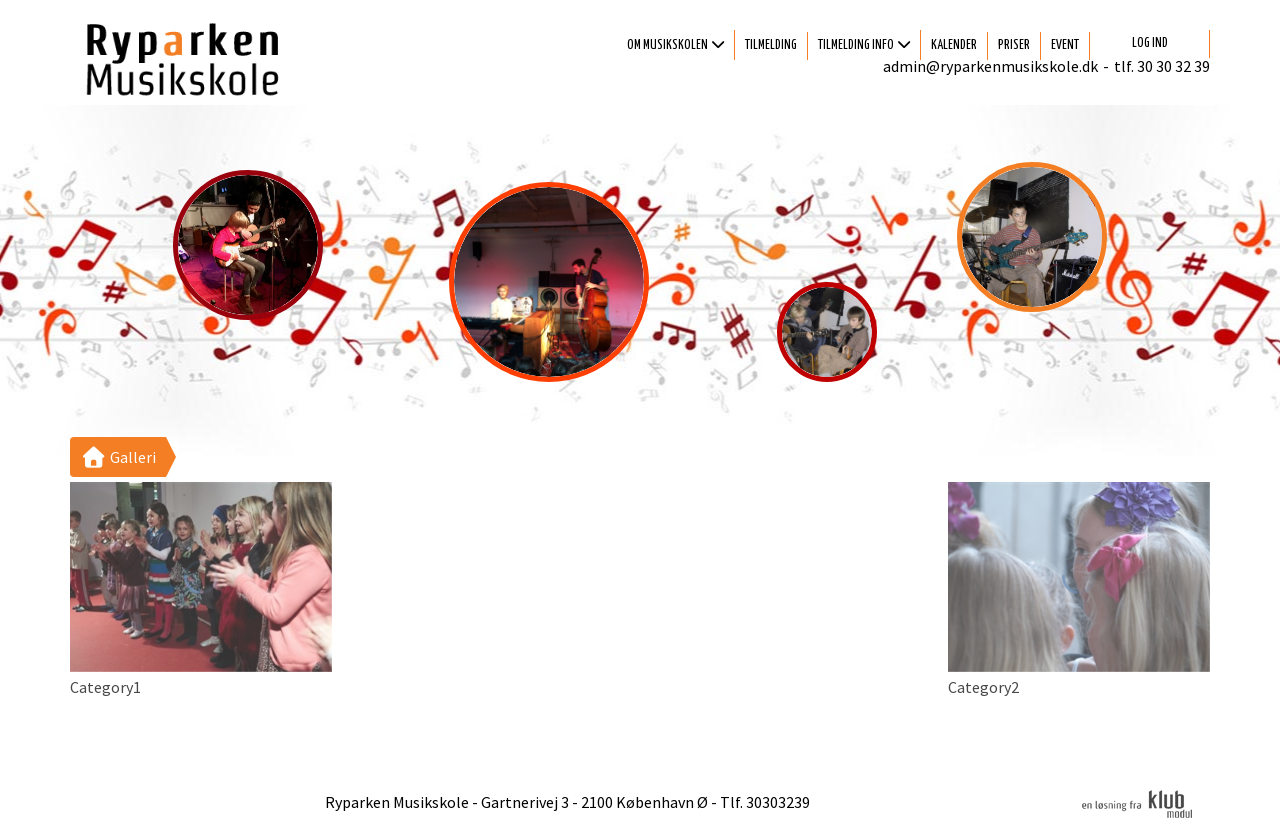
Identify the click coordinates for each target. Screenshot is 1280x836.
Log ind (1150, 43)
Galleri (118, 457)
